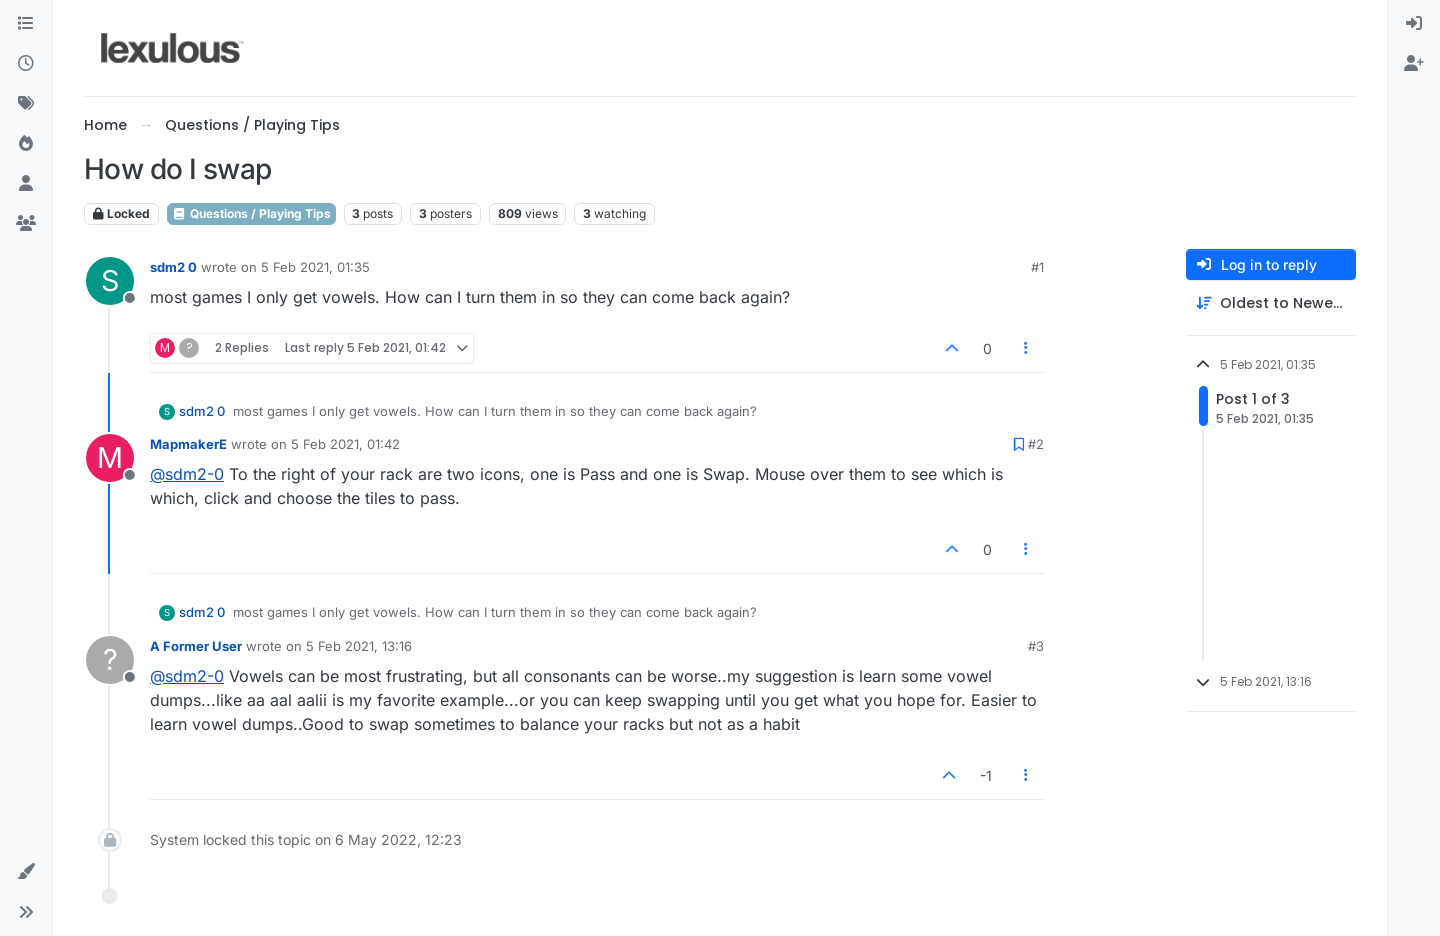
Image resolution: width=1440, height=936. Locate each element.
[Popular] (26, 144)
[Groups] (26, 224)
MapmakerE (188, 444)
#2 (1036, 444)
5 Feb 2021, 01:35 (315, 267)
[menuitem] (1414, 24)
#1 (1037, 267)
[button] (26, 872)
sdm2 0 (173, 267)
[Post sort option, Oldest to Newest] (1271, 303)
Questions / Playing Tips (251, 213)
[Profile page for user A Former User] (110, 660)
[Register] (1414, 64)
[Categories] (26, 24)
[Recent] (26, 64)
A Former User (196, 646)
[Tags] (26, 104)
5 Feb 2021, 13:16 (359, 646)
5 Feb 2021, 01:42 (345, 444)
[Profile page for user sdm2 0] (110, 281)
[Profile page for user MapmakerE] (110, 458)
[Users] (26, 184)
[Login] (1414, 24)
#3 (1036, 646)
